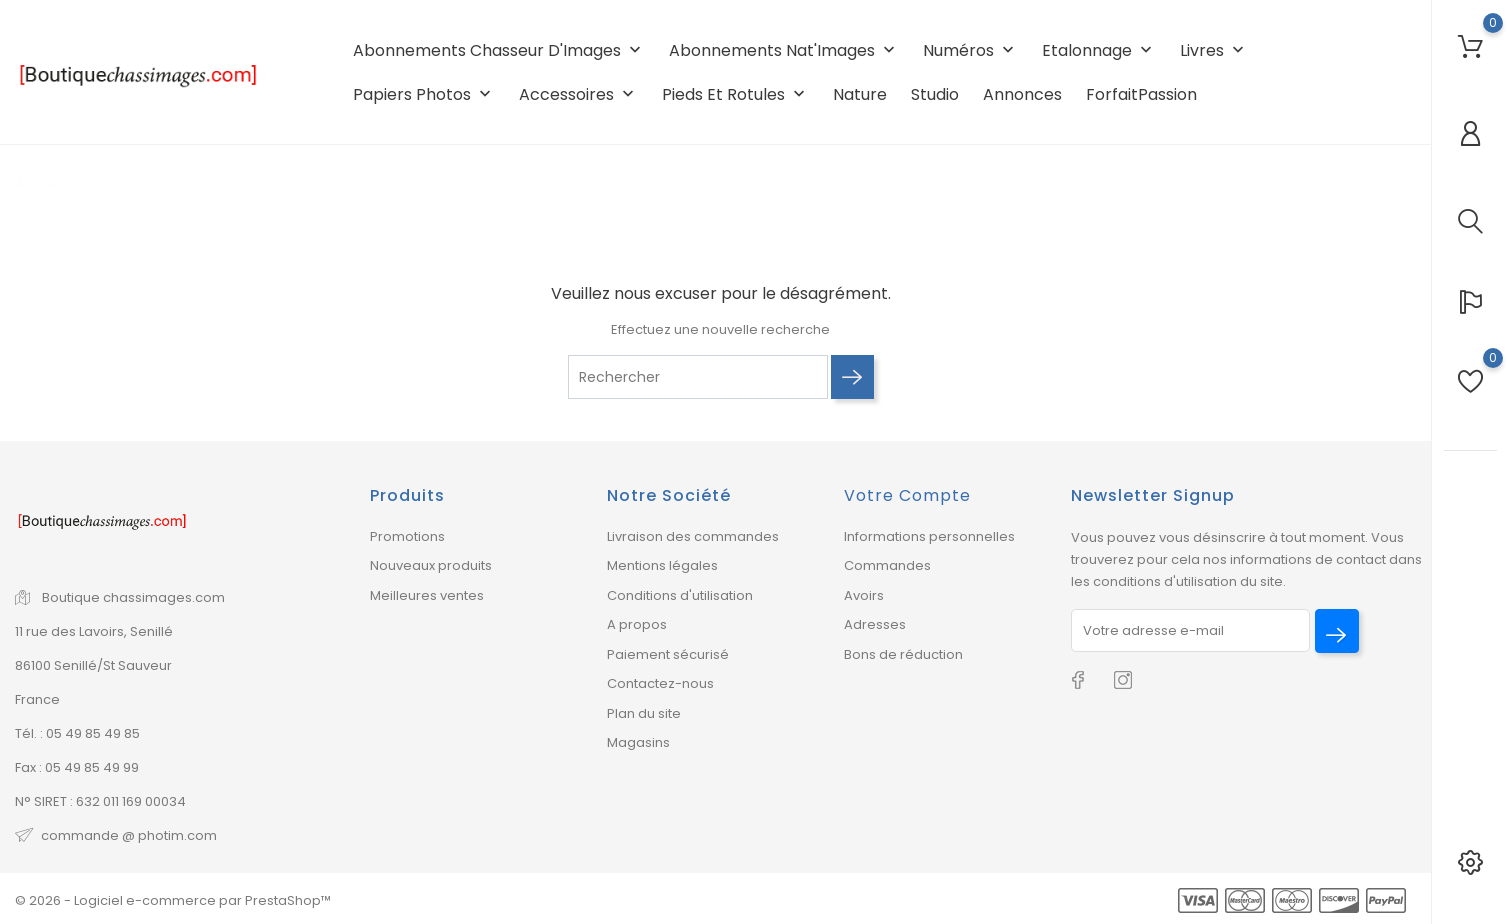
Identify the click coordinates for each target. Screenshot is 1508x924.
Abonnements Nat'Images (784, 50)
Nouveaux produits (431, 565)
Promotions (407, 536)
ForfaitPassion (1141, 94)
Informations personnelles (929, 536)
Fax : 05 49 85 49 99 (77, 767)
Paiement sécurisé (668, 654)
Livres (1214, 50)
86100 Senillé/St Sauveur (93, 665)
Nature (860, 94)
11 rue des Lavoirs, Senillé (94, 631)
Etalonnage (1099, 50)
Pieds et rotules (735, 94)
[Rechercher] (698, 377)
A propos (637, 624)
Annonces (1022, 94)
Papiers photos (424, 94)
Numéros (970, 50)
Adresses (875, 624)
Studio (935, 94)
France (37, 699)
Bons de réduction (903, 654)
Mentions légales (662, 565)
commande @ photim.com (129, 835)
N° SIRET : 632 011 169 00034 (100, 801)
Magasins (638, 742)
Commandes (887, 565)
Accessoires (578, 94)
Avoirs (864, 595)
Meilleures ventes (427, 595)
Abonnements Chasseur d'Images (499, 50)
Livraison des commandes (693, 536)
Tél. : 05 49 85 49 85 (77, 733)
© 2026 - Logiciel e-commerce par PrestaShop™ (173, 900)
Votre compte (907, 495)
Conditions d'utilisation (680, 595)
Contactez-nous (660, 683)
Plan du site (644, 713)
